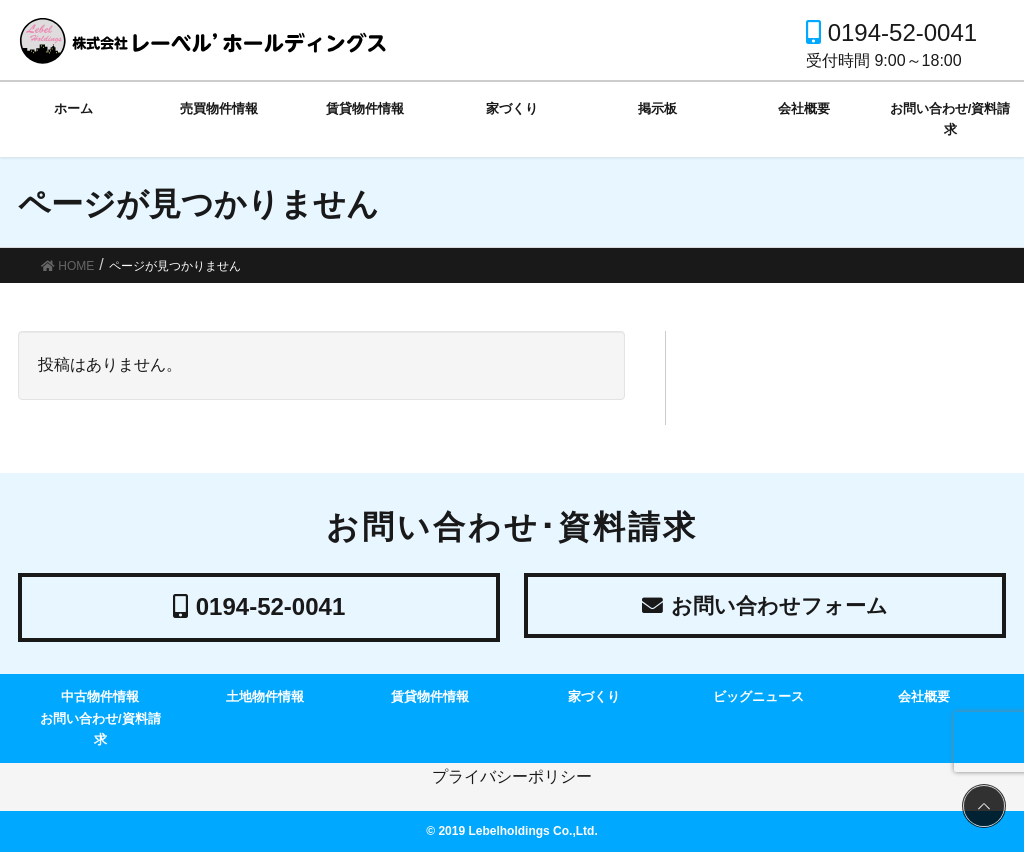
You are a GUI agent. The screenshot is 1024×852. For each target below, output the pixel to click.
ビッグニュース (758, 696)
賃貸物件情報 (430, 696)
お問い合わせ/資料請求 (100, 729)
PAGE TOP (980, 807)
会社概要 (924, 696)
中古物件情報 (100, 696)
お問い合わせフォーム (765, 606)
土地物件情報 (265, 696)
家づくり (594, 696)
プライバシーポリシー (512, 776)
